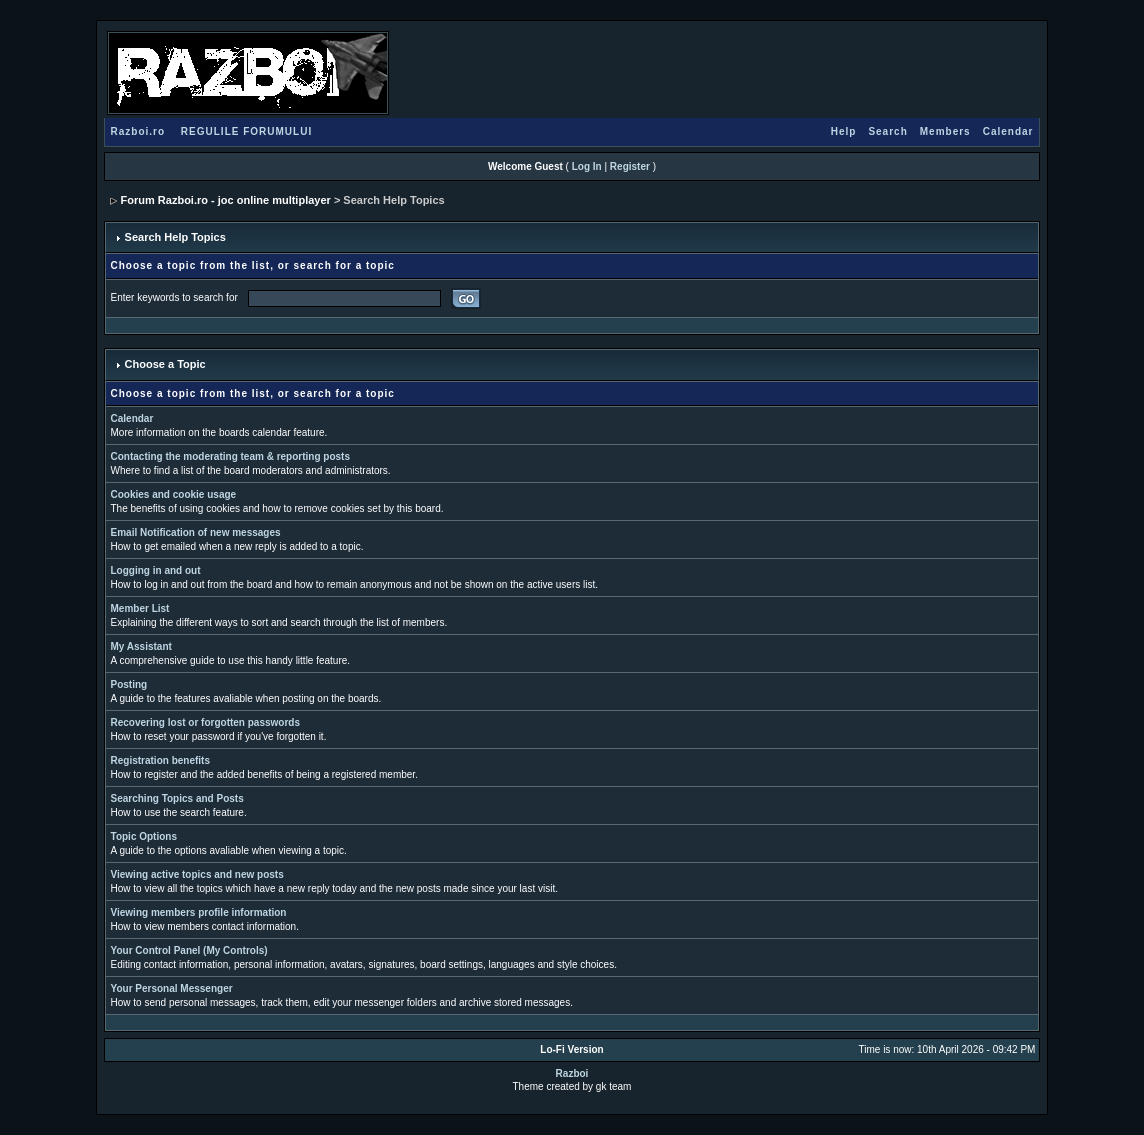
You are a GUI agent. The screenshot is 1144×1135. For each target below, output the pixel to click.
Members (945, 131)
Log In (587, 166)
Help (844, 131)
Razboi (572, 1073)
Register (630, 166)
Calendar (1008, 131)
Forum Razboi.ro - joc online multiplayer (226, 200)
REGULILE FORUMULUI (246, 131)
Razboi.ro (138, 131)
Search (887, 131)
